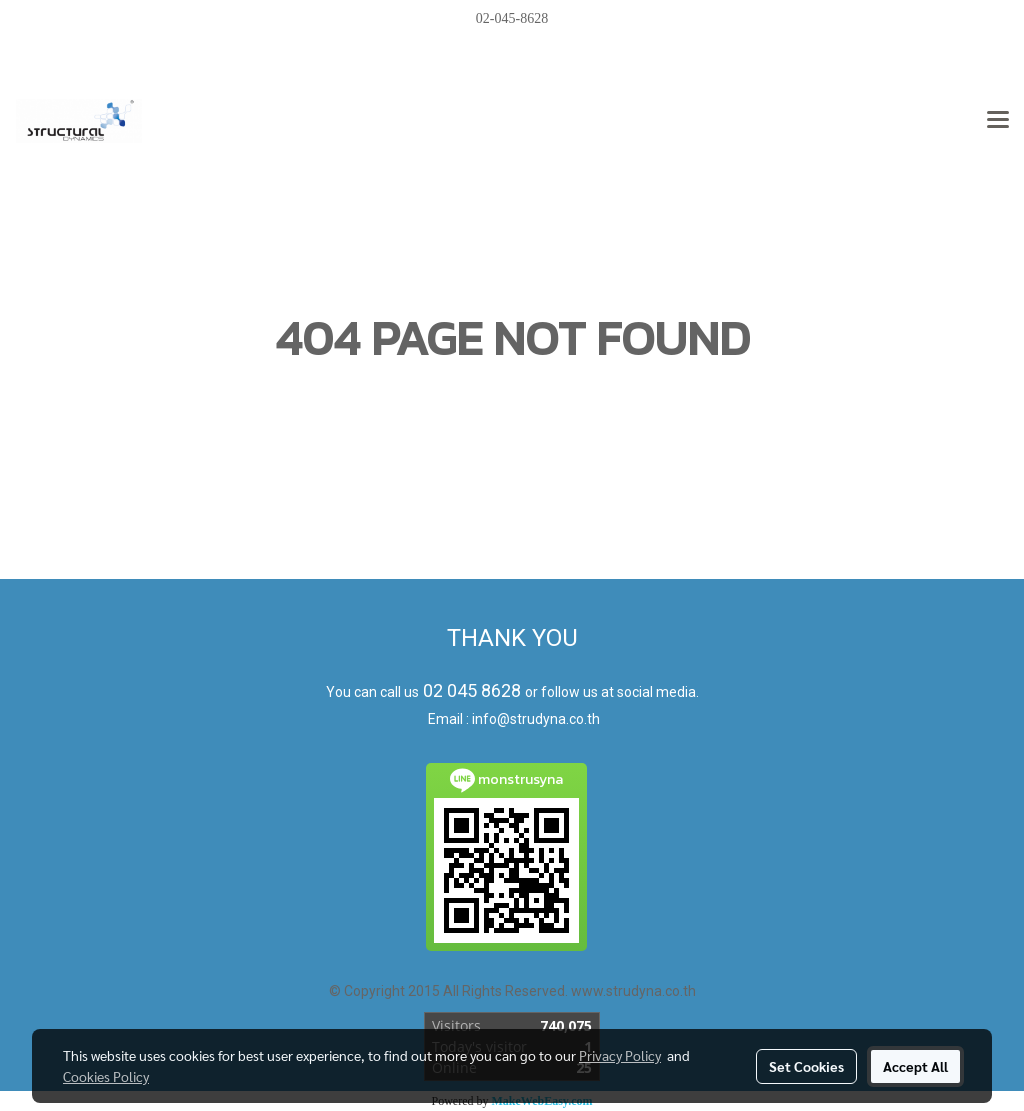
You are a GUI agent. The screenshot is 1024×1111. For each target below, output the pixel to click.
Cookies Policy (106, 1076)
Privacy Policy (620, 1055)
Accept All (915, 1066)
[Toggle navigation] (998, 121)
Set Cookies (806, 1066)
